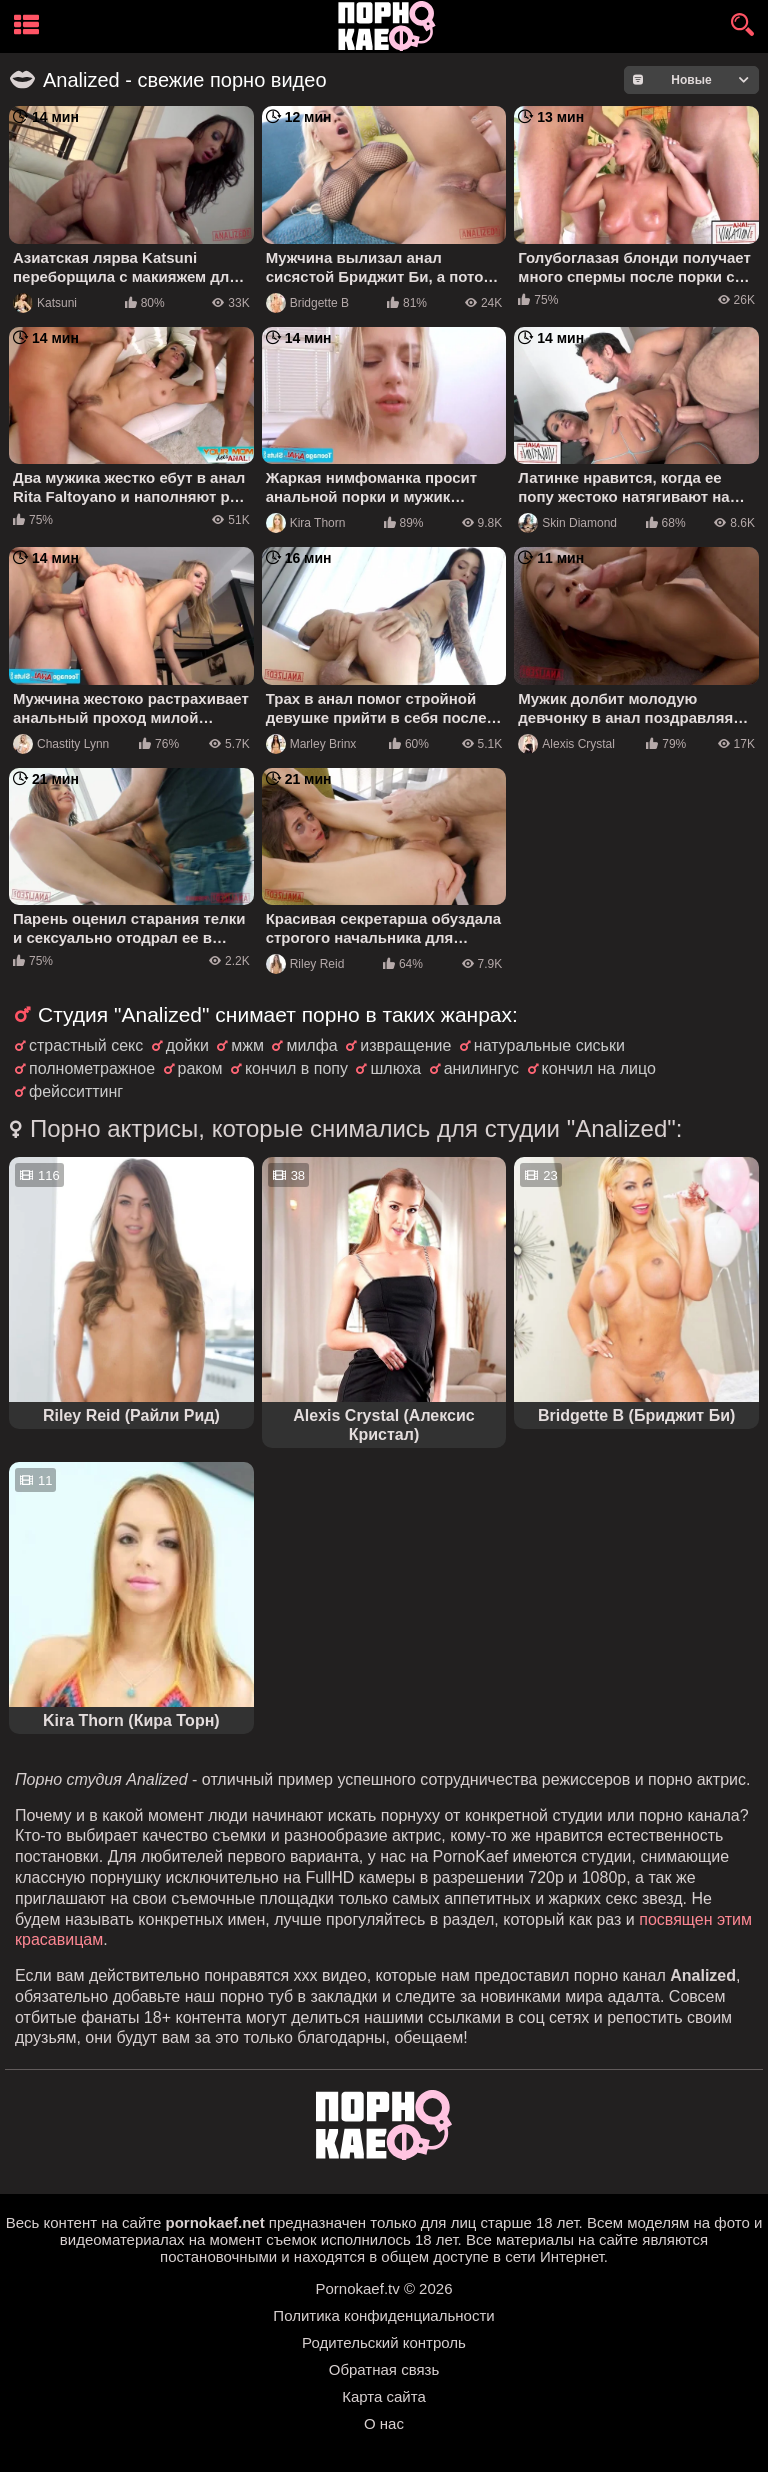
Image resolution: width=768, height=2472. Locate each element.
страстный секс (86, 1045)
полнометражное (92, 1068)
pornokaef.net (214, 2222)
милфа (311, 1045)
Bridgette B (307, 303)
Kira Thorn (306, 523)
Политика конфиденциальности (383, 2315)
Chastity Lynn (61, 744)
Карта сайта (384, 2396)
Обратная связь (384, 2369)
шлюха (395, 1068)
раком (200, 1068)
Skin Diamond (567, 523)
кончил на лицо (599, 1068)
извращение (405, 1045)
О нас (384, 2423)
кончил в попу (296, 1068)
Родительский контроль (384, 2342)
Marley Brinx (311, 744)
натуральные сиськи (549, 1045)
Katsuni (45, 303)
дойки (187, 1045)
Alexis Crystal (566, 744)
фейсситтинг (76, 1091)
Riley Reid (305, 964)
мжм (247, 1045)
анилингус (481, 1068)
